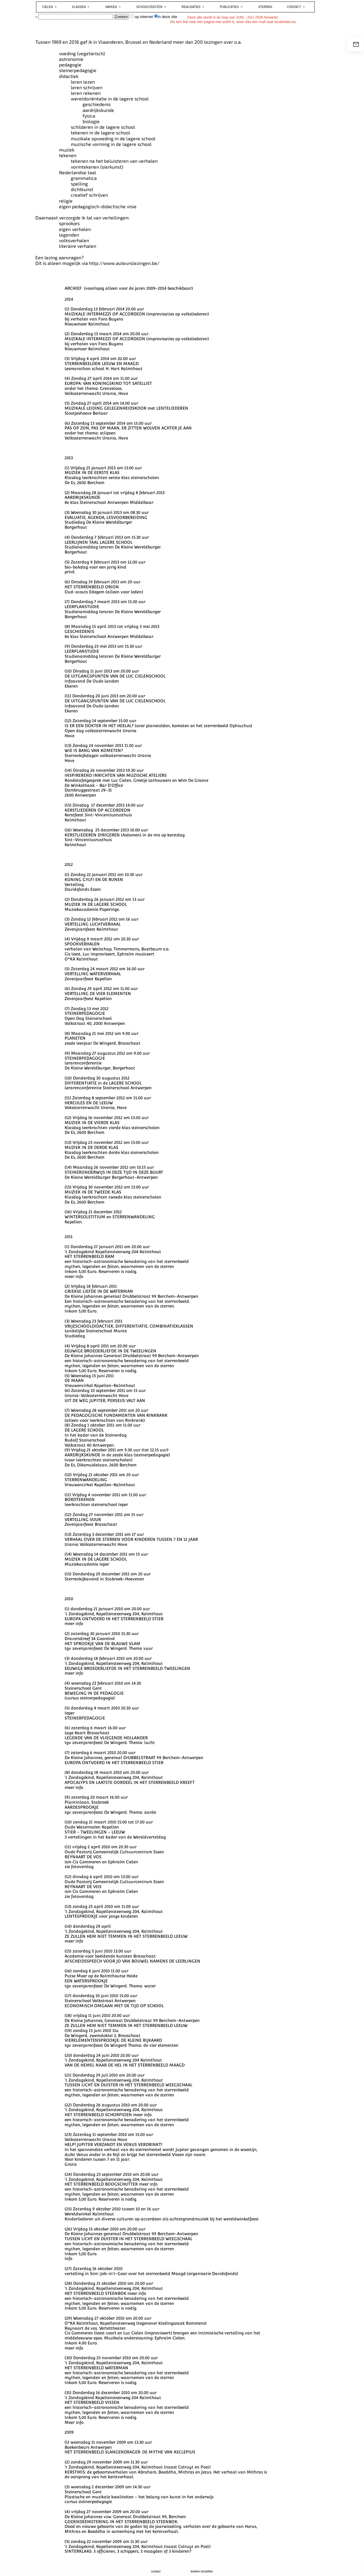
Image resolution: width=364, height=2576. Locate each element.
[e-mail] (355, 44)
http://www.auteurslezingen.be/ (124, 263)
